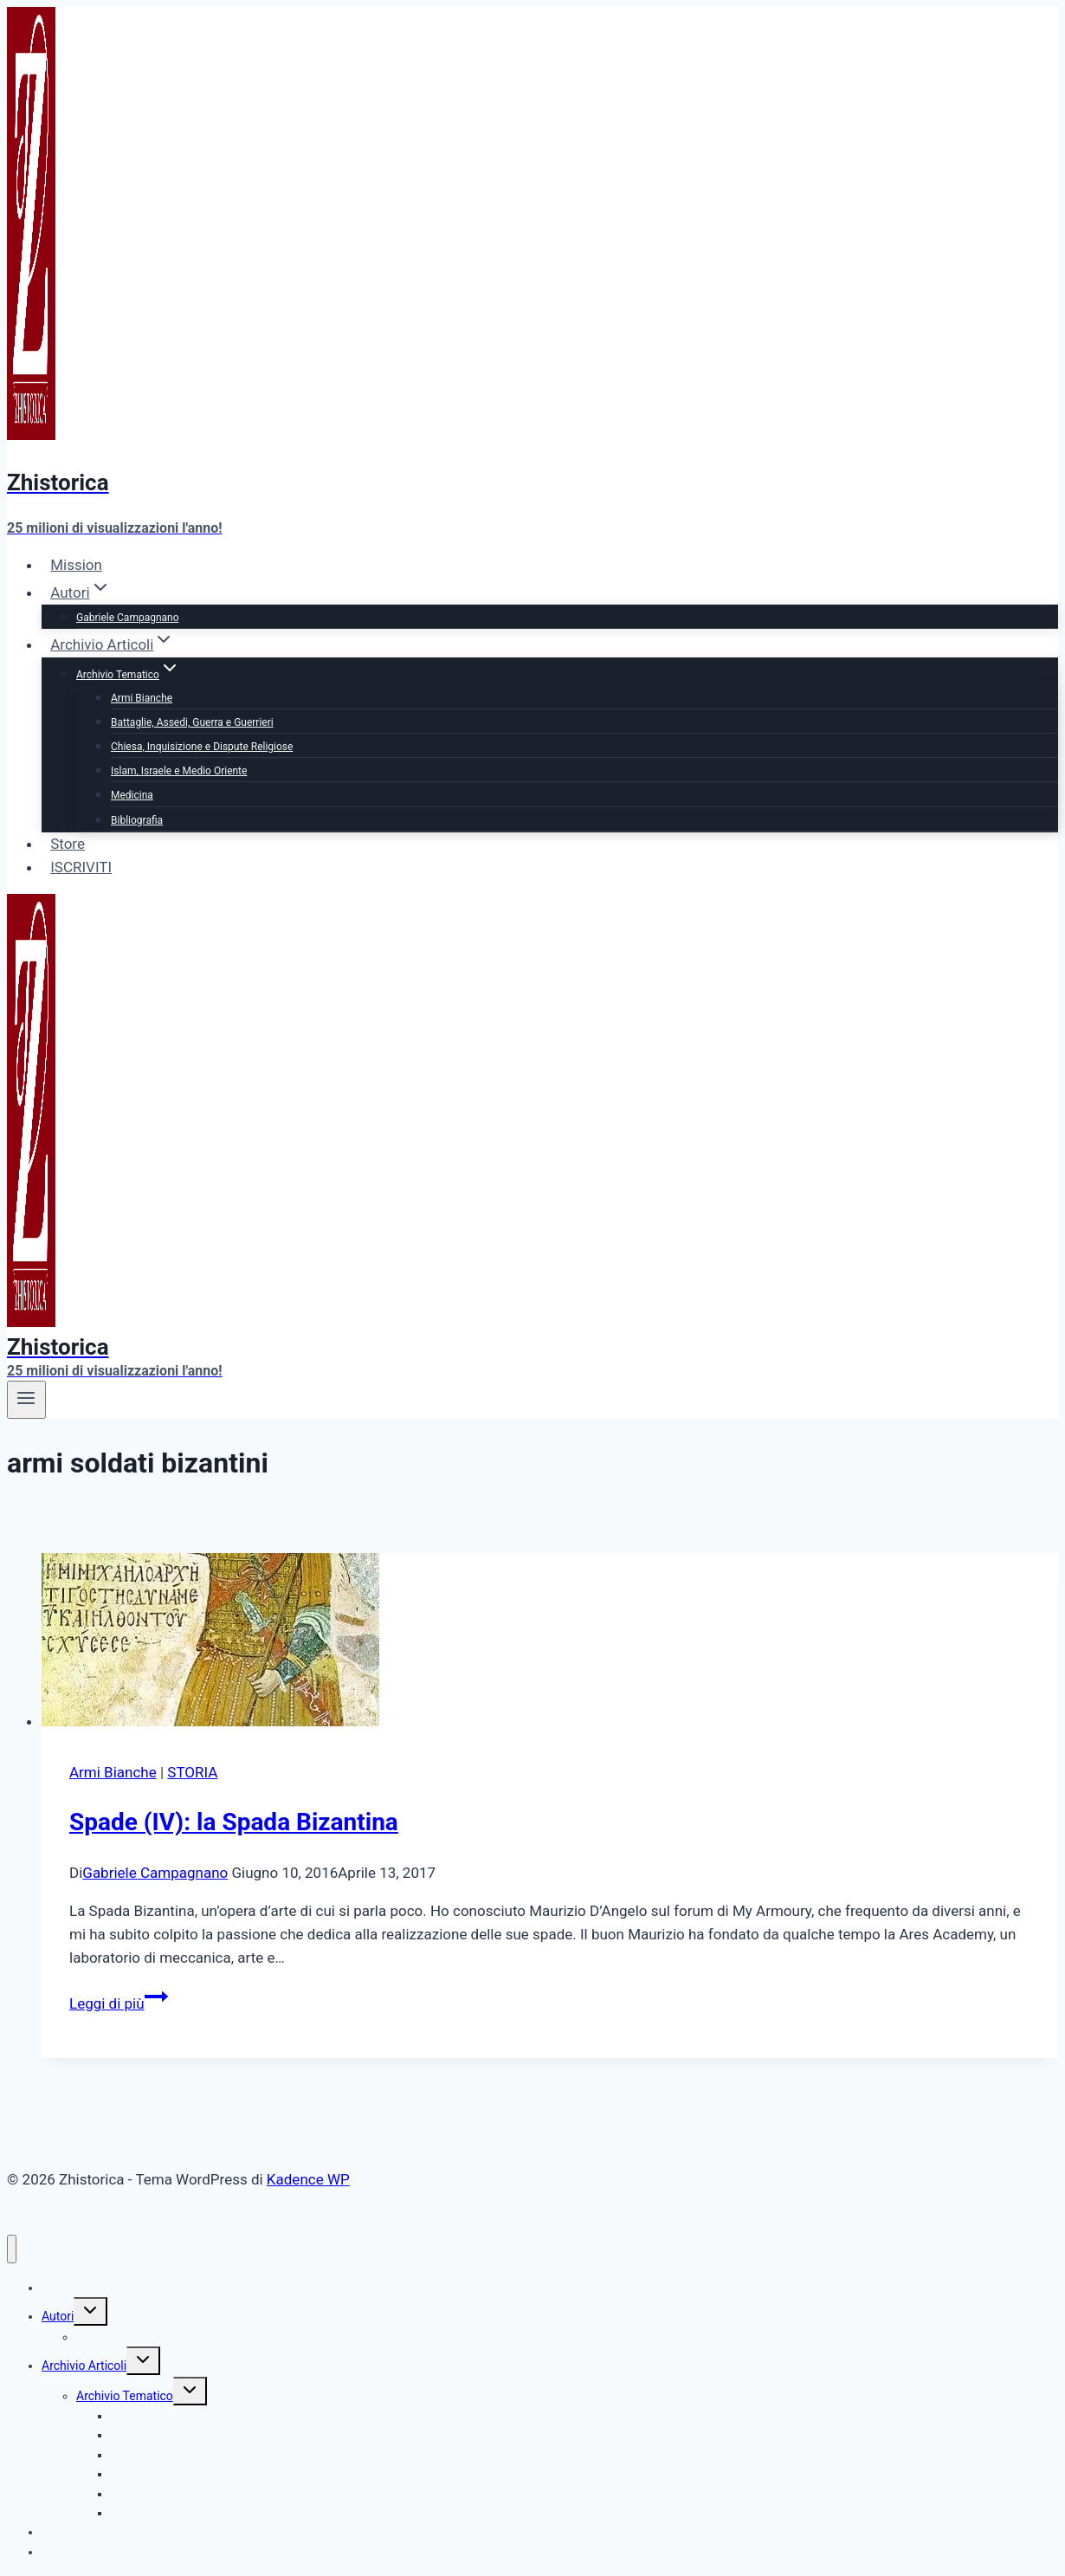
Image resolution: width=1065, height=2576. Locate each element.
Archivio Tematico (124, 2396)
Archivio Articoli (84, 2365)
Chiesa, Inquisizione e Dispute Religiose (202, 747)
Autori (58, 2316)
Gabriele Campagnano (127, 618)
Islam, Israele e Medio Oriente (179, 771)
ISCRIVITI (81, 867)
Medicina (132, 795)
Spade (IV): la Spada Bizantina (233, 1822)
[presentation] (550, 1643)
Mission (76, 564)
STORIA (192, 1772)
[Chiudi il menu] (11, 2249)
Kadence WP (308, 2179)
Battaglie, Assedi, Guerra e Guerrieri (192, 722)
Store (67, 843)
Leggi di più (118, 2003)
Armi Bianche (141, 698)
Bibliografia (137, 820)
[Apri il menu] (26, 1400)
